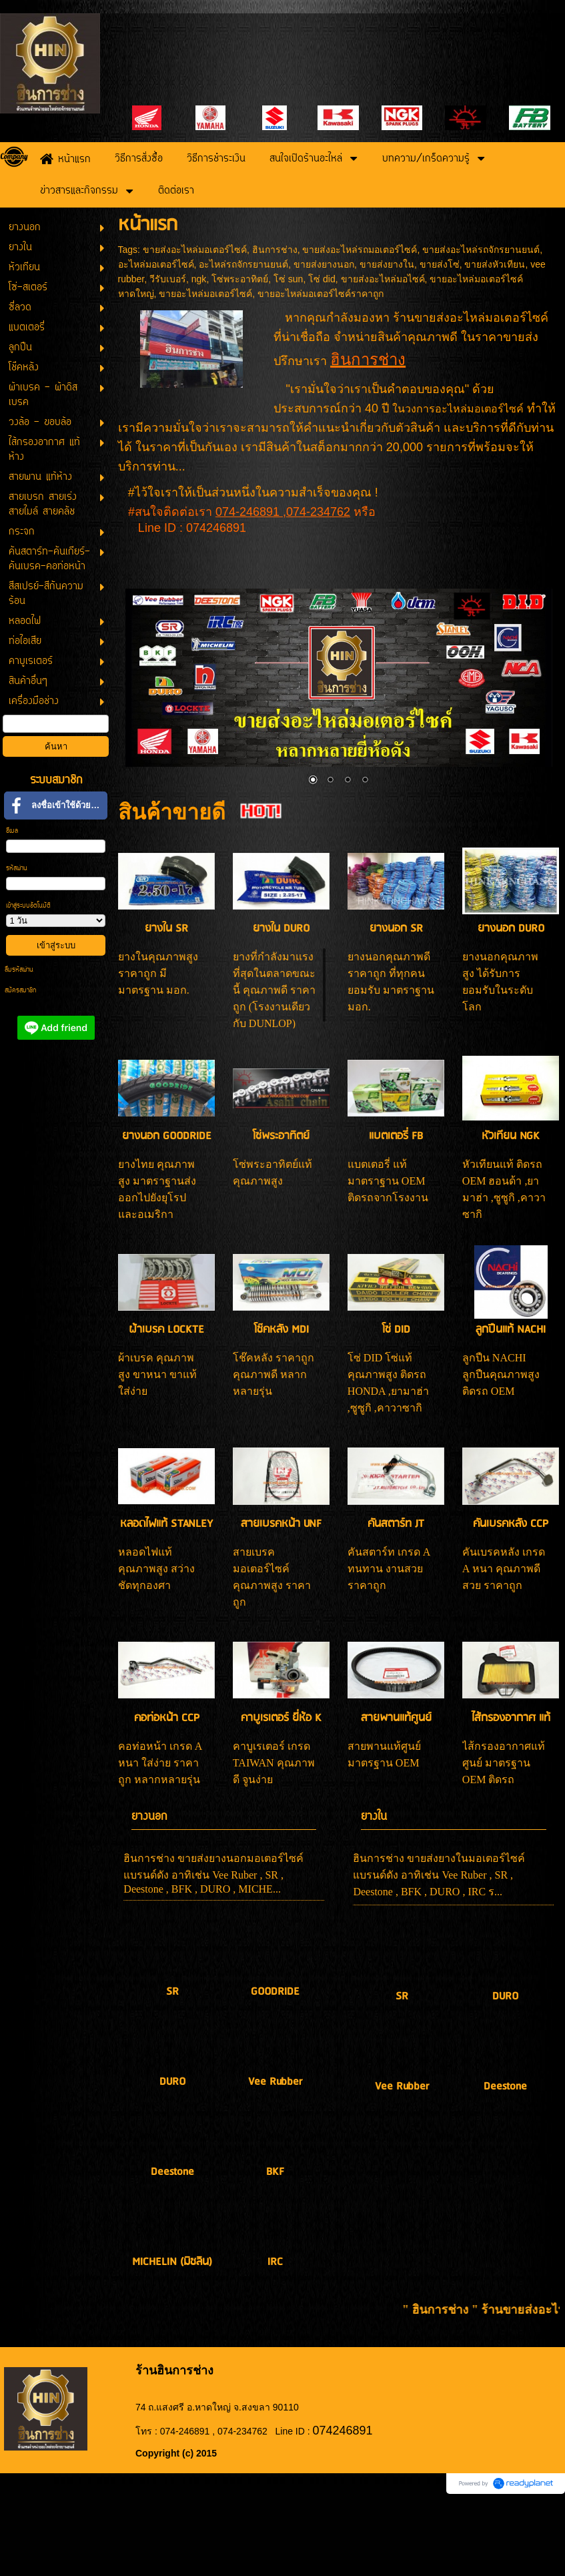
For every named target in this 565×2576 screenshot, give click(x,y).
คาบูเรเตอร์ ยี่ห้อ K (281, 1718)
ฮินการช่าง (275, 249)
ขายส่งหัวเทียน (494, 264)
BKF (275, 2172)
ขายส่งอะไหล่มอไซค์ (383, 279)
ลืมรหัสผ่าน (19, 970)
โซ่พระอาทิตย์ (239, 279)
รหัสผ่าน (16, 869)
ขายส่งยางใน (387, 264)
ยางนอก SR (396, 929)
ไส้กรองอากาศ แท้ (511, 1718)
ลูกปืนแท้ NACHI (511, 1330)
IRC (275, 2262)
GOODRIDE (275, 1992)
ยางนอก (149, 1817)
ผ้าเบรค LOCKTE (166, 1330)
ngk (199, 279)
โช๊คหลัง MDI (281, 1330)
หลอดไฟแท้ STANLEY (166, 1524)
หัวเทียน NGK (511, 1136)
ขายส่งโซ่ (440, 264)
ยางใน (374, 1817)
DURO (172, 2082)
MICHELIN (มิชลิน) (172, 2262)
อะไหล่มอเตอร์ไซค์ (156, 264)
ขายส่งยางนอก (324, 264)
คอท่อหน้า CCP (166, 1718)
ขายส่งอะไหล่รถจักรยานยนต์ (481, 249)
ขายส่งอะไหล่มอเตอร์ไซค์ (195, 249)
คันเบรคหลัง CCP (510, 1524)
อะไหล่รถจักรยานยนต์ (243, 264)
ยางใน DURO (281, 929)
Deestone (172, 2172)
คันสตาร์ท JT (396, 1524)
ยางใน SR (166, 929)
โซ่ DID (396, 1330)
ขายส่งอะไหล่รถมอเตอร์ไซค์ (359, 249)
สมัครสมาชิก (20, 991)
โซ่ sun (288, 279)
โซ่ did (322, 279)
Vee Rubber (275, 2082)
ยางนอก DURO (511, 929)
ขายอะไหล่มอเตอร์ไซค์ (205, 293)
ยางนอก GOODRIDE (166, 1136)
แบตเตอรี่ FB (396, 1136)
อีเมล (12, 831)
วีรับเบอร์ (167, 279)
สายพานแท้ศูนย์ (396, 1718)
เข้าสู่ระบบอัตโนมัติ (28, 906)
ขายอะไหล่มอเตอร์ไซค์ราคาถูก (320, 293)
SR (172, 1992)
